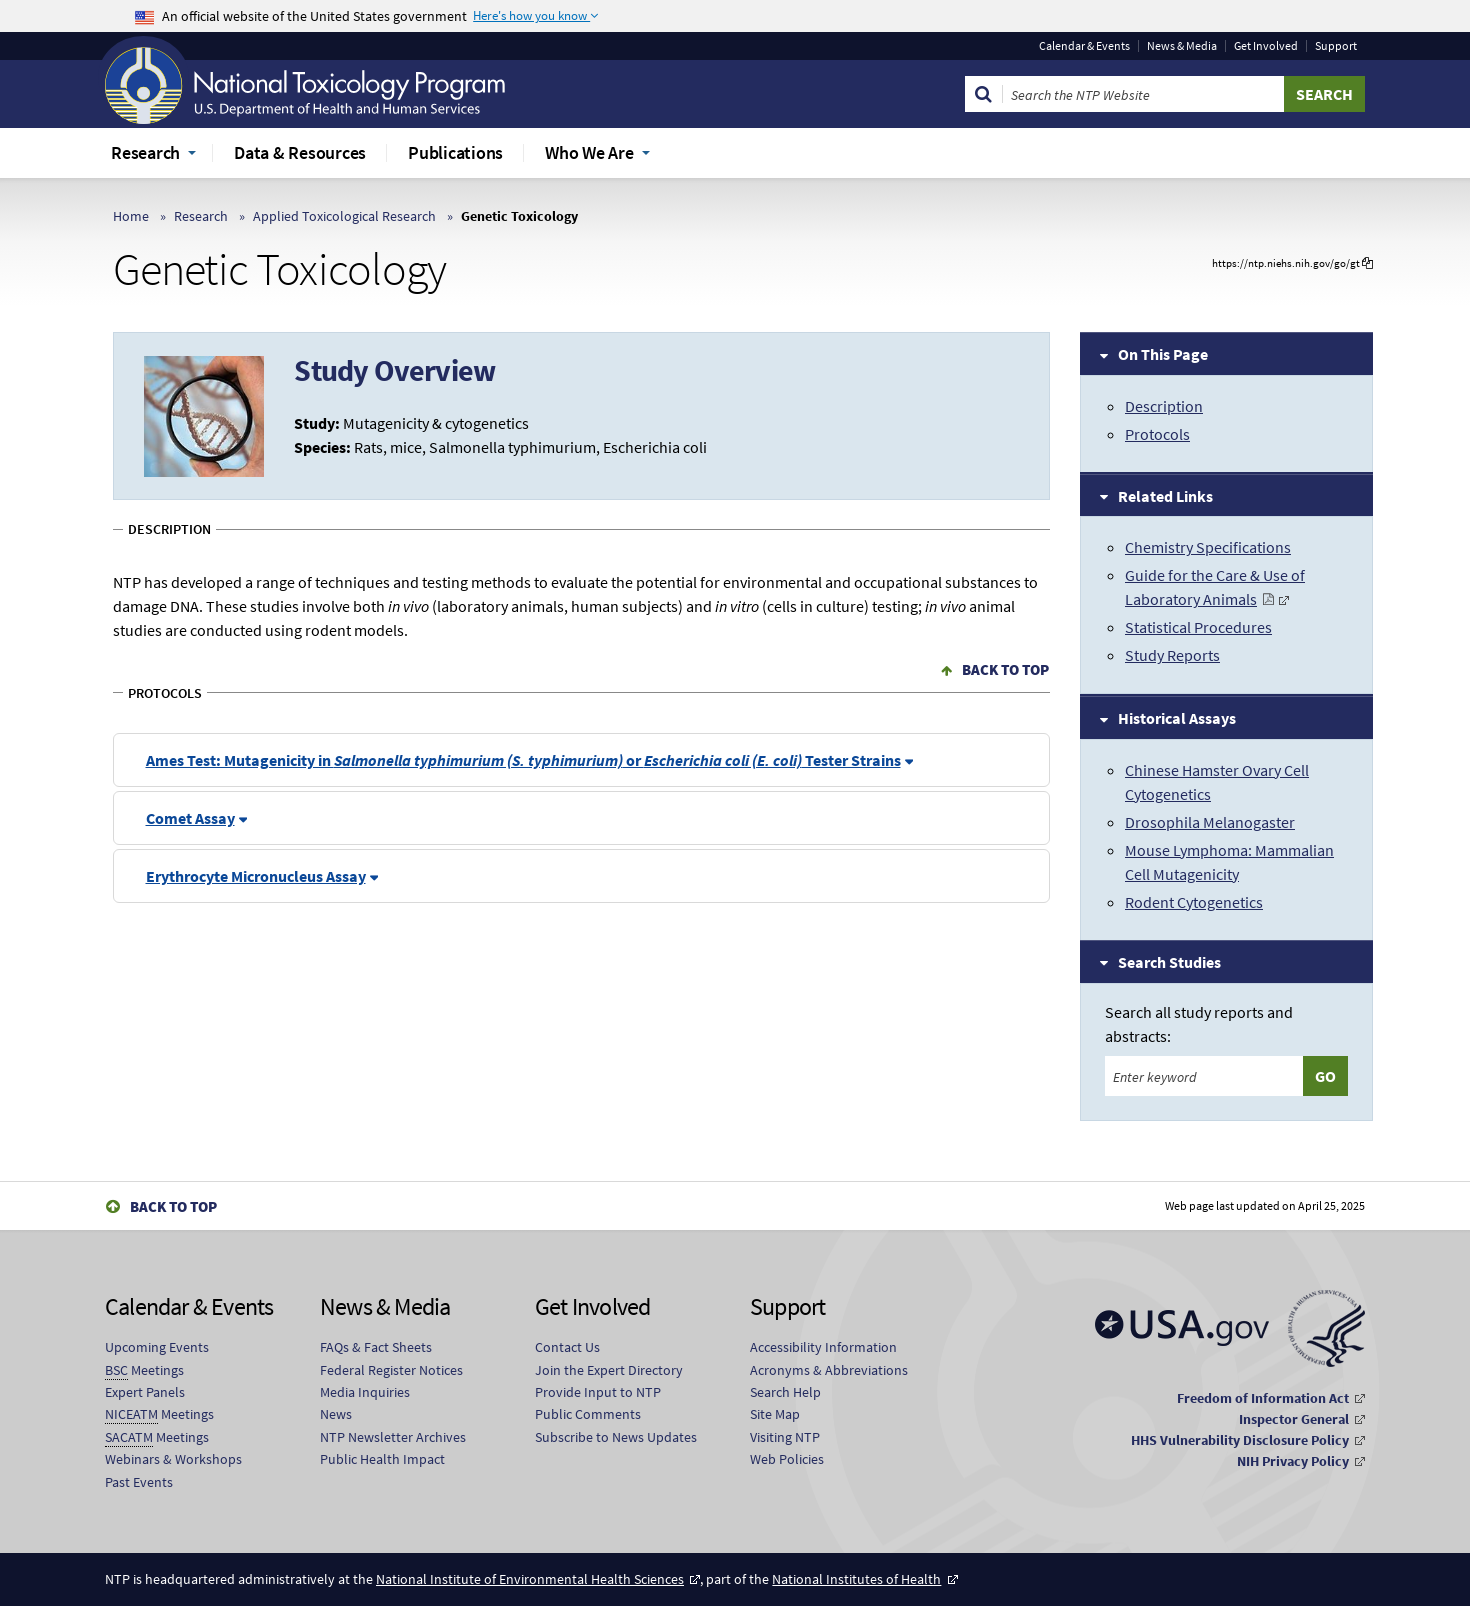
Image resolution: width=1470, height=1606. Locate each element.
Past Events (139, 1482)
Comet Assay (190, 818)
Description (1164, 406)
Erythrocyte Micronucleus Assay (256, 876)
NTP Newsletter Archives (393, 1437)
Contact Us (567, 1347)
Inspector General (1294, 1419)
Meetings (144, 1370)
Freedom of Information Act (1263, 1398)
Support (1336, 46)
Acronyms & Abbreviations (829, 1370)
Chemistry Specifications (1208, 547)
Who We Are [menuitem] (589, 152)
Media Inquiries (365, 1392)
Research (201, 216)
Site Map (775, 1414)
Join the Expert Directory (609, 1370)
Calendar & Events (1084, 46)
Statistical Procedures (1198, 627)
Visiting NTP (785, 1437)
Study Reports (1172, 655)
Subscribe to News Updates (616, 1437)
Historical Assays (1177, 718)
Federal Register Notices (391, 1370)
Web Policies (787, 1459)
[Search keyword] (1204, 1076)
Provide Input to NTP (598, 1392)
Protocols (1157, 434)
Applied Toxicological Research (344, 216)
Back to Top (1005, 669)
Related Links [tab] (1165, 496)
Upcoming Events (157, 1347)
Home (131, 216)
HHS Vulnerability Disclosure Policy (1240, 1440)
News (336, 1414)
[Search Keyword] (1143, 94)
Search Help (785, 1392)
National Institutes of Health (856, 1579)
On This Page (1163, 354)
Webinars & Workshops (173, 1459)
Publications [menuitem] (455, 152)
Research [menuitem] (145, 152)
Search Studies (1169, 962)
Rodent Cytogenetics (1194, 902)
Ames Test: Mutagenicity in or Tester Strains (523, 760)
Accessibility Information (823, 1347)
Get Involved (1266, 46)
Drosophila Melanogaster (1210, 822)
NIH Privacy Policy (1293, 1461)
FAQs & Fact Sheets (376, 1347)
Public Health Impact (382, 1459)
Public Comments (588, 1414)
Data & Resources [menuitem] (300, 152)
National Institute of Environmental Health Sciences (530, 1579)
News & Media (1182, 46)
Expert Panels (145, 1392)
